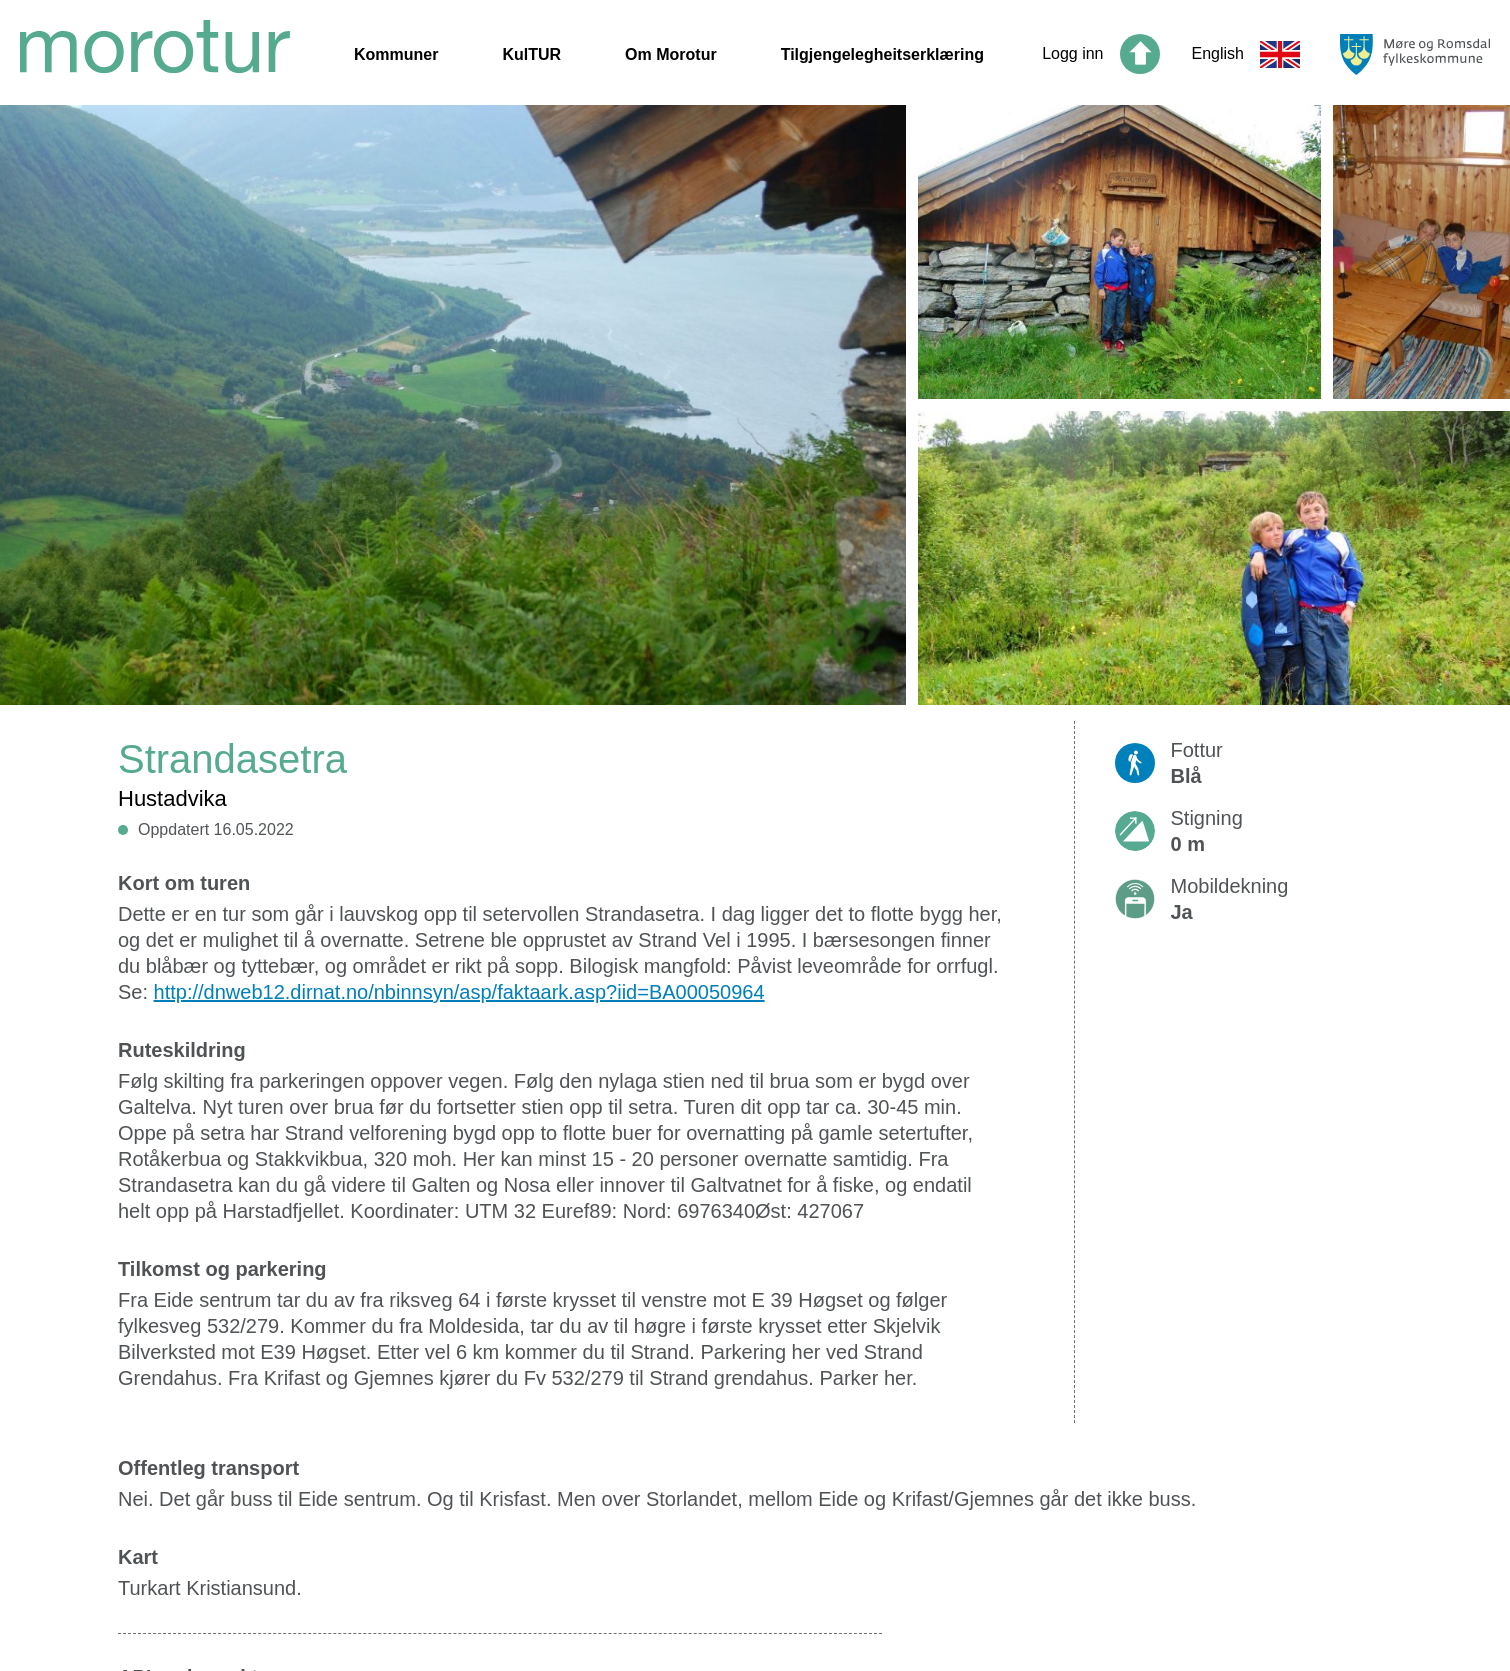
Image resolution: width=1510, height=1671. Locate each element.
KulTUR (531, 54)
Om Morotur (671, 54)
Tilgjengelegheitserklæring (882, 54)
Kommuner (396, 54)
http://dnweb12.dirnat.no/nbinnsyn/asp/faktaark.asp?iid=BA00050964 (459, 992)
